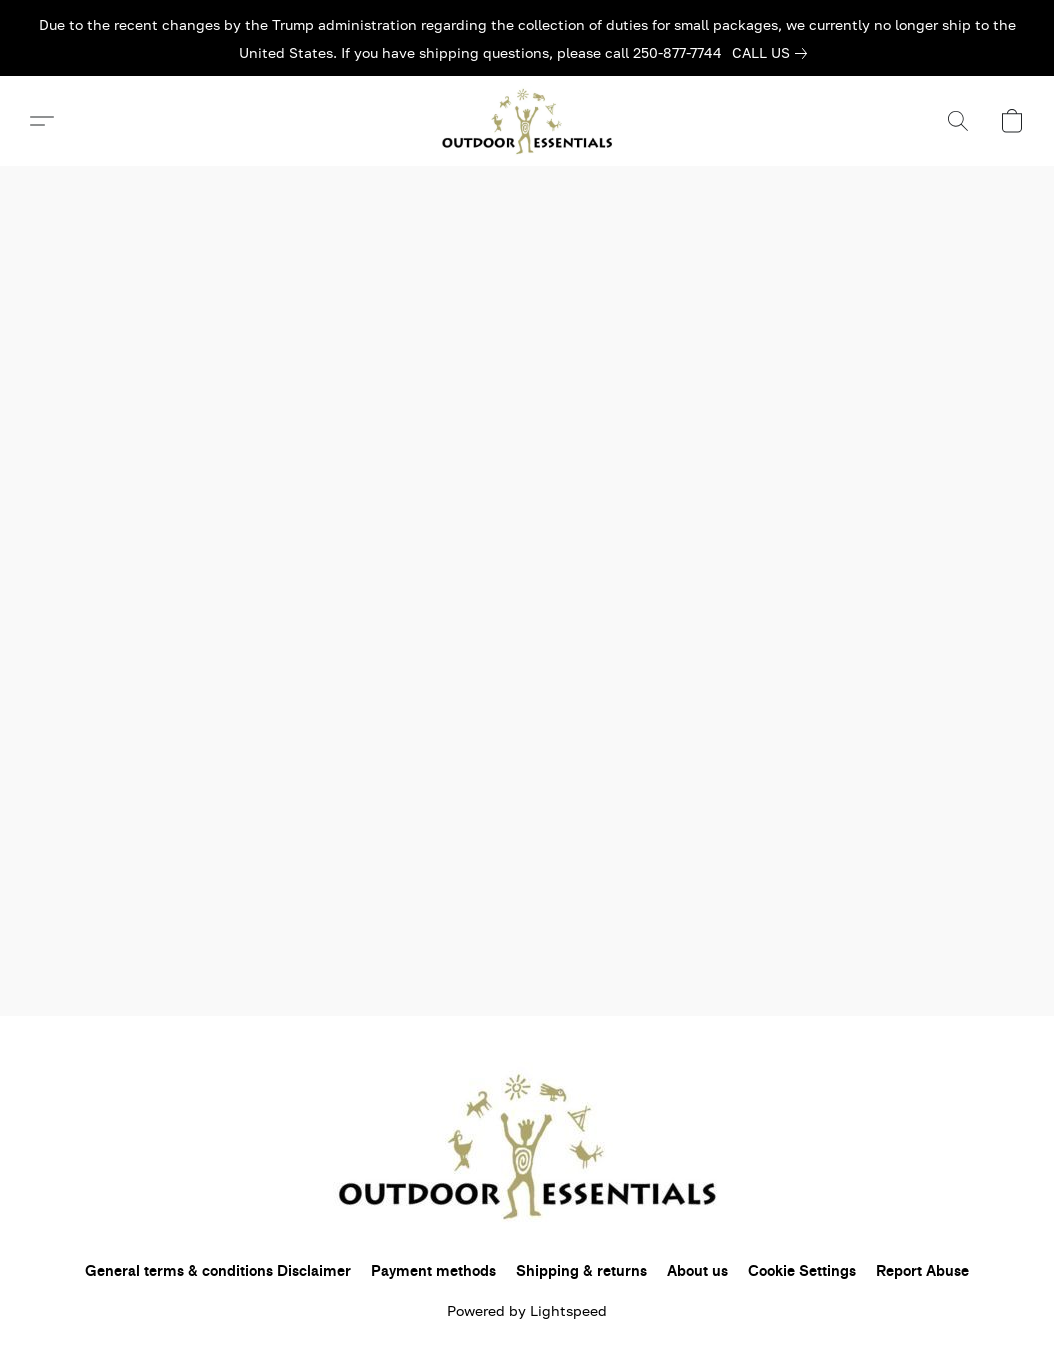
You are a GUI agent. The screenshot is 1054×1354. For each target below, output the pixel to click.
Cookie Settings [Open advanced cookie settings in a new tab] (802, 1271)
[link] (773, 53)
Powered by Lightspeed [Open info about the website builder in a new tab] (527, 1310)
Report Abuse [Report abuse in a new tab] (922, 1271)
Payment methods (433, 1271)
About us (697, 1271)
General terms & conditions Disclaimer (218, 1271)
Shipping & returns (581, 1271)
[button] (527, 121)
